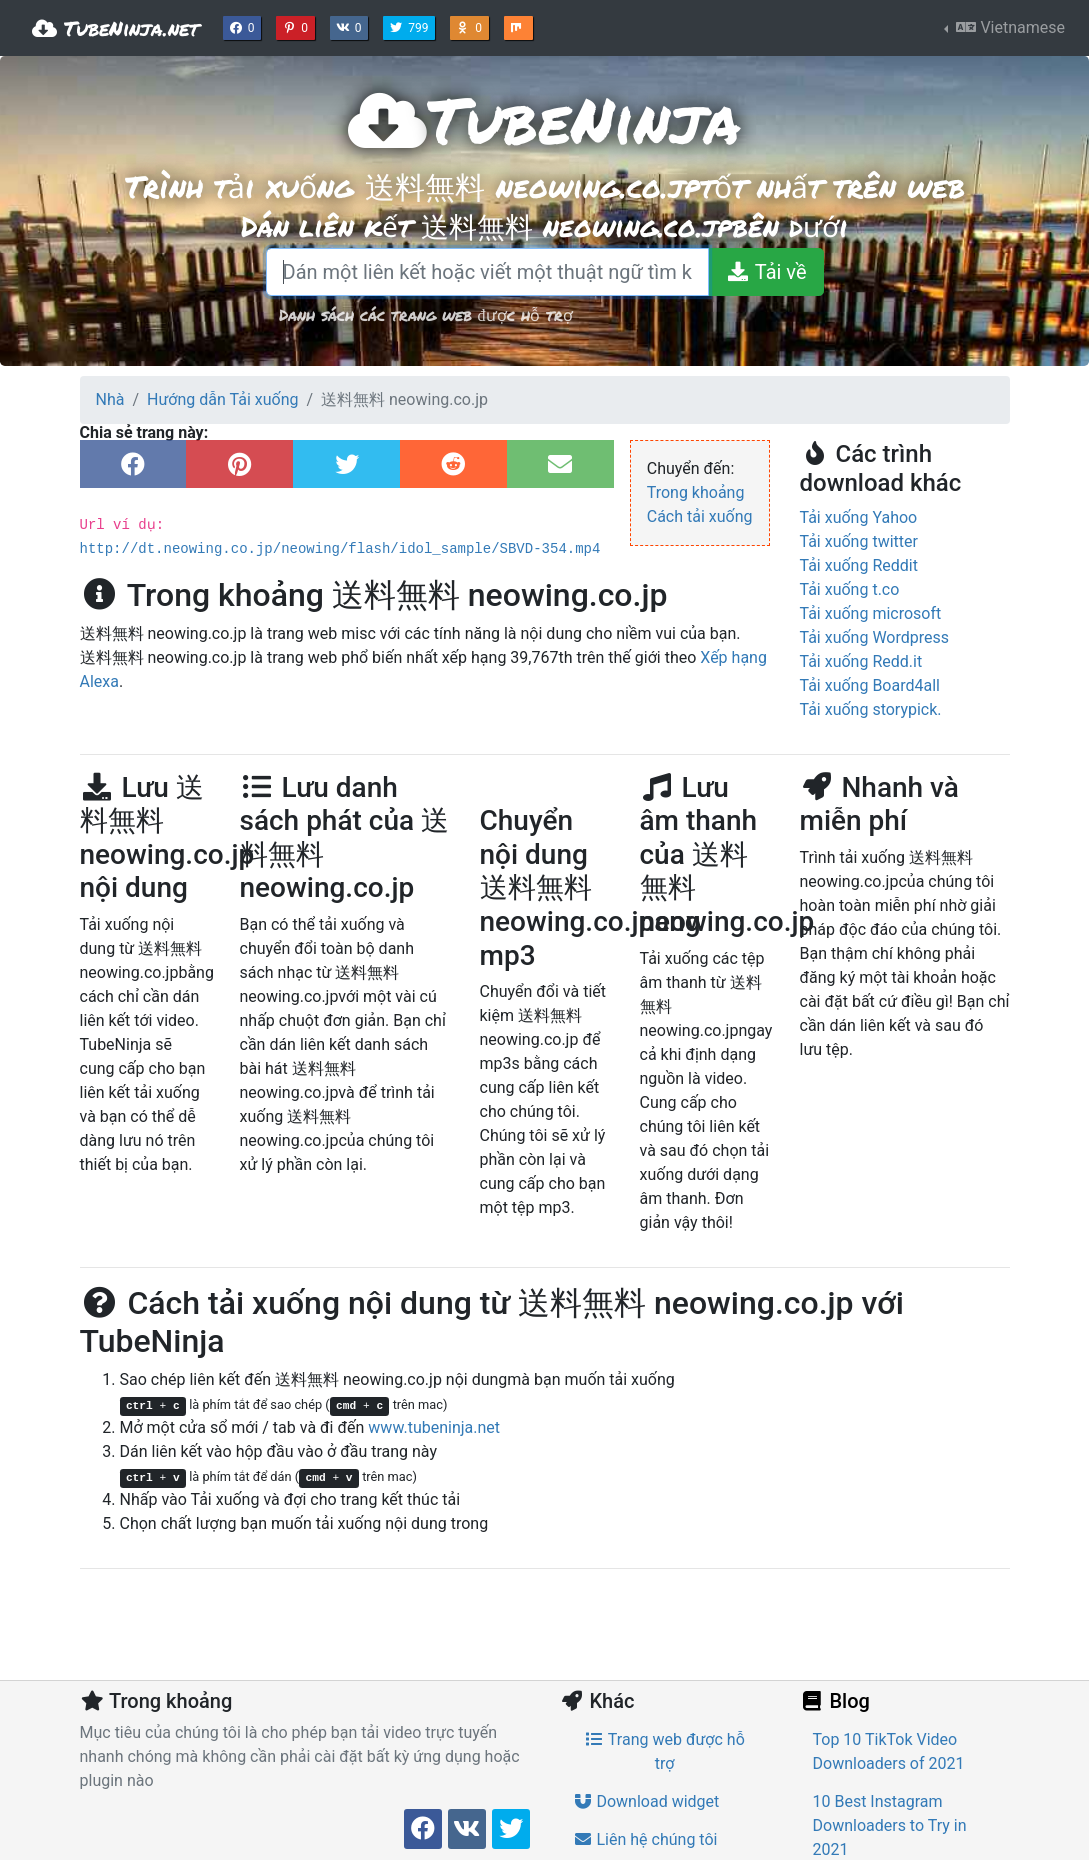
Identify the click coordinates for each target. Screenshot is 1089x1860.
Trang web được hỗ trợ (664, 1751)
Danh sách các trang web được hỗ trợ (426, 314)
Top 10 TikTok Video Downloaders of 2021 (889, 1751)
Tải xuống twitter (859, 541)
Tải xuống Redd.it (861, 661)
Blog (835, 1701)
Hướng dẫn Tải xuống (222, 399)
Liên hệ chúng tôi (645, 1839)
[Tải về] (765, 272)
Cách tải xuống (700, 516)
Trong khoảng (696, 492)
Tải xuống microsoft (871, 613)
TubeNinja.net (115, 28)
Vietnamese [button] (1008, 27)
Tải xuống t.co (850, 589)
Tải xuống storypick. (871, 709)
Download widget (646, 1801)
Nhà (110, 399)
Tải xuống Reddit (859, 565)
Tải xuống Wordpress (875, 637)
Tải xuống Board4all (870, 685)
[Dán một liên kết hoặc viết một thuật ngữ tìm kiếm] (488, 272)
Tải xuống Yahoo (859, 517)
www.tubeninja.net (434, 1427)
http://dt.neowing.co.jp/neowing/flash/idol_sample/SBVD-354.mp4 (340, 549)
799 (411, 26)
